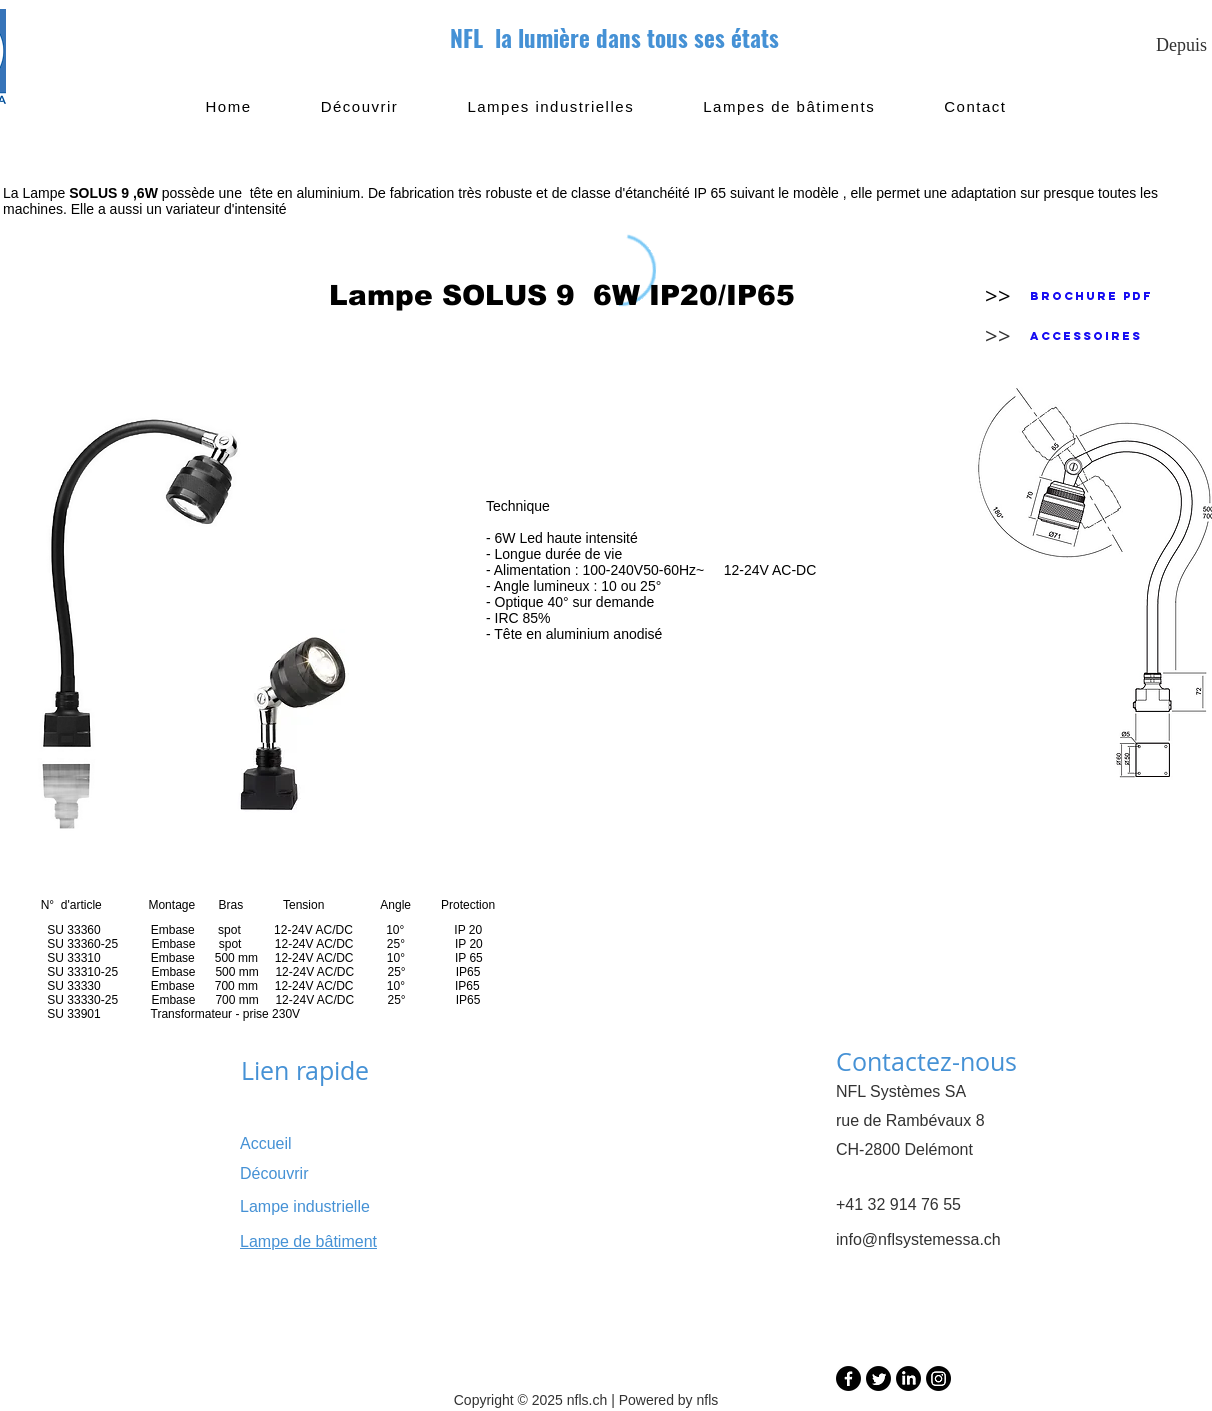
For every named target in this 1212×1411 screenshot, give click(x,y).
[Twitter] (878, 1378)
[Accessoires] (1086, 336)
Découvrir (274, 1173)
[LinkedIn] (908, 1378)
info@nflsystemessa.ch (918, 1239)
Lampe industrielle (305, 1206)
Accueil (266, 1143)
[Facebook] (848, 1378)
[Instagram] (938, 1378)
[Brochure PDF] (1091, 296)
